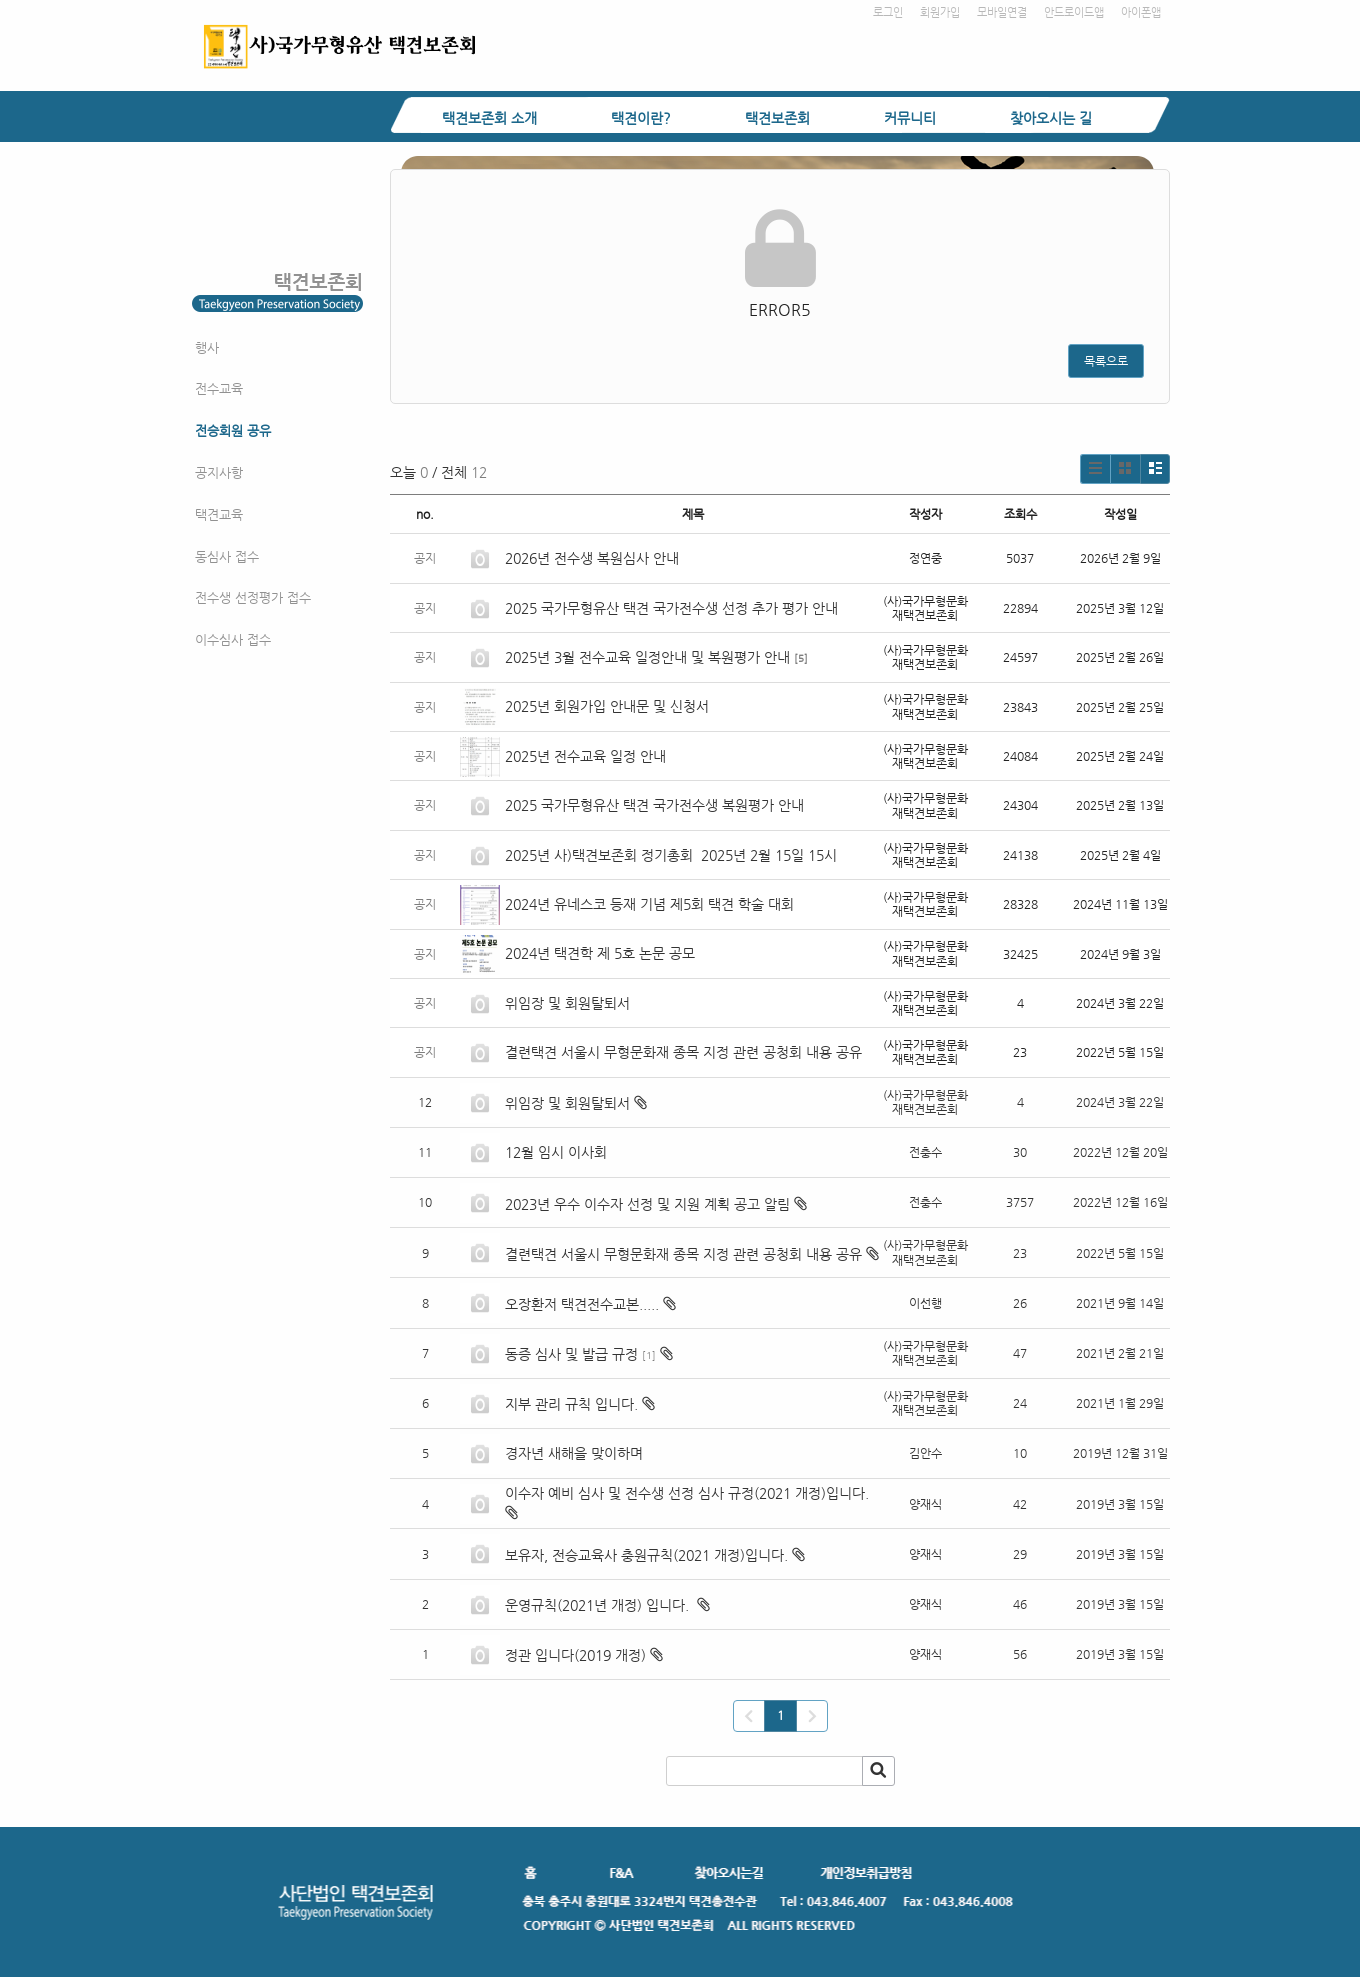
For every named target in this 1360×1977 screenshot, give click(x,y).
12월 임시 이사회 (558, 1152)
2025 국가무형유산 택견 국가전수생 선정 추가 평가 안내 (671, 608)
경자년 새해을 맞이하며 (574, 1453)
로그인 (888, 12)
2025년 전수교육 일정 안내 (587, 756)
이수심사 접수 (233, 639)
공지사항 (219, 472)
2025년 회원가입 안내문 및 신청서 (607, 706)
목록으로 (1106, 361)
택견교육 (219, 514)
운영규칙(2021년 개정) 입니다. (599, 1605)
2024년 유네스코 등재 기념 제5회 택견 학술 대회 (649, 904)
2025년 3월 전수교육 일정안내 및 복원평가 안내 (647, 657)
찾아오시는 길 (1051, 118)
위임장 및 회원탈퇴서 (567, 1003)
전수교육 (219, 388)
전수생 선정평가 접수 (253, 597)
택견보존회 (777, 118)
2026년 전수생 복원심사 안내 (592, 558)
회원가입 (940, 12)
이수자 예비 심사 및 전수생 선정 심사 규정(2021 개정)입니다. (689, 1493)
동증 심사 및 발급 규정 (571, 1354)
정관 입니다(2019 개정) (575, 1655)
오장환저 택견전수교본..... (582, 1304)
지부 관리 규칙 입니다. (571, 1404)
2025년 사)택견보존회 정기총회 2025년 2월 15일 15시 (671, 855)
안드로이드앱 (1074, 12)
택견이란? (641, 118)
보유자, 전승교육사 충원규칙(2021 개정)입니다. (646, 1555)
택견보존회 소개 (489, 118)
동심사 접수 (227, 556)
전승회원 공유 (233, 430)
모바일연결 (1002, 12)
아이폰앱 (1141, 12)
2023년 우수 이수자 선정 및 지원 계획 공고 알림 (647, 1204)
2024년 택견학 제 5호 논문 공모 (600, 953)
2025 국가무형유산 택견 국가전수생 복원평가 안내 (654, 805)
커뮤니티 (910, 118)
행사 (207, 347)
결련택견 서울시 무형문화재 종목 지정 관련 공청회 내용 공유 (683, 1052)
